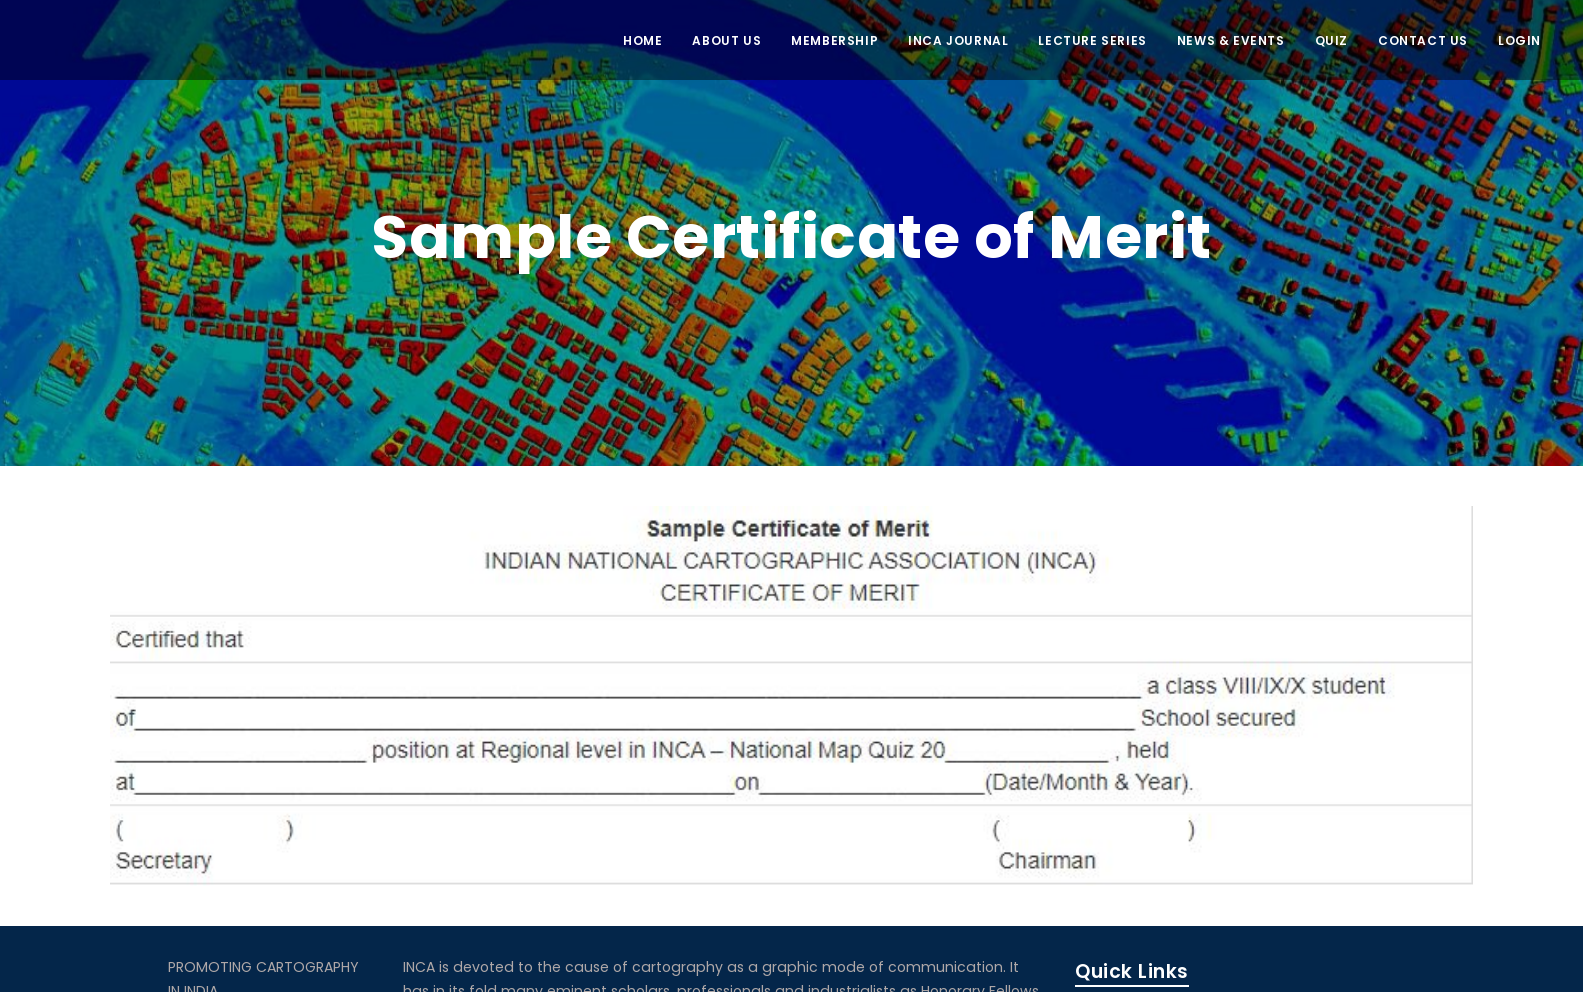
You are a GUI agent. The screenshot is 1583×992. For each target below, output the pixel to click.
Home (642, 40)
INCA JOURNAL (958, 40)
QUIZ (1331, 40)
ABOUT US (726, 40)
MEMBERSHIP (834, 40)
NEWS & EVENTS (1231, 40)
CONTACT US (1423, 40)
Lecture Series (1092, 40)
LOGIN (1519, 40)
